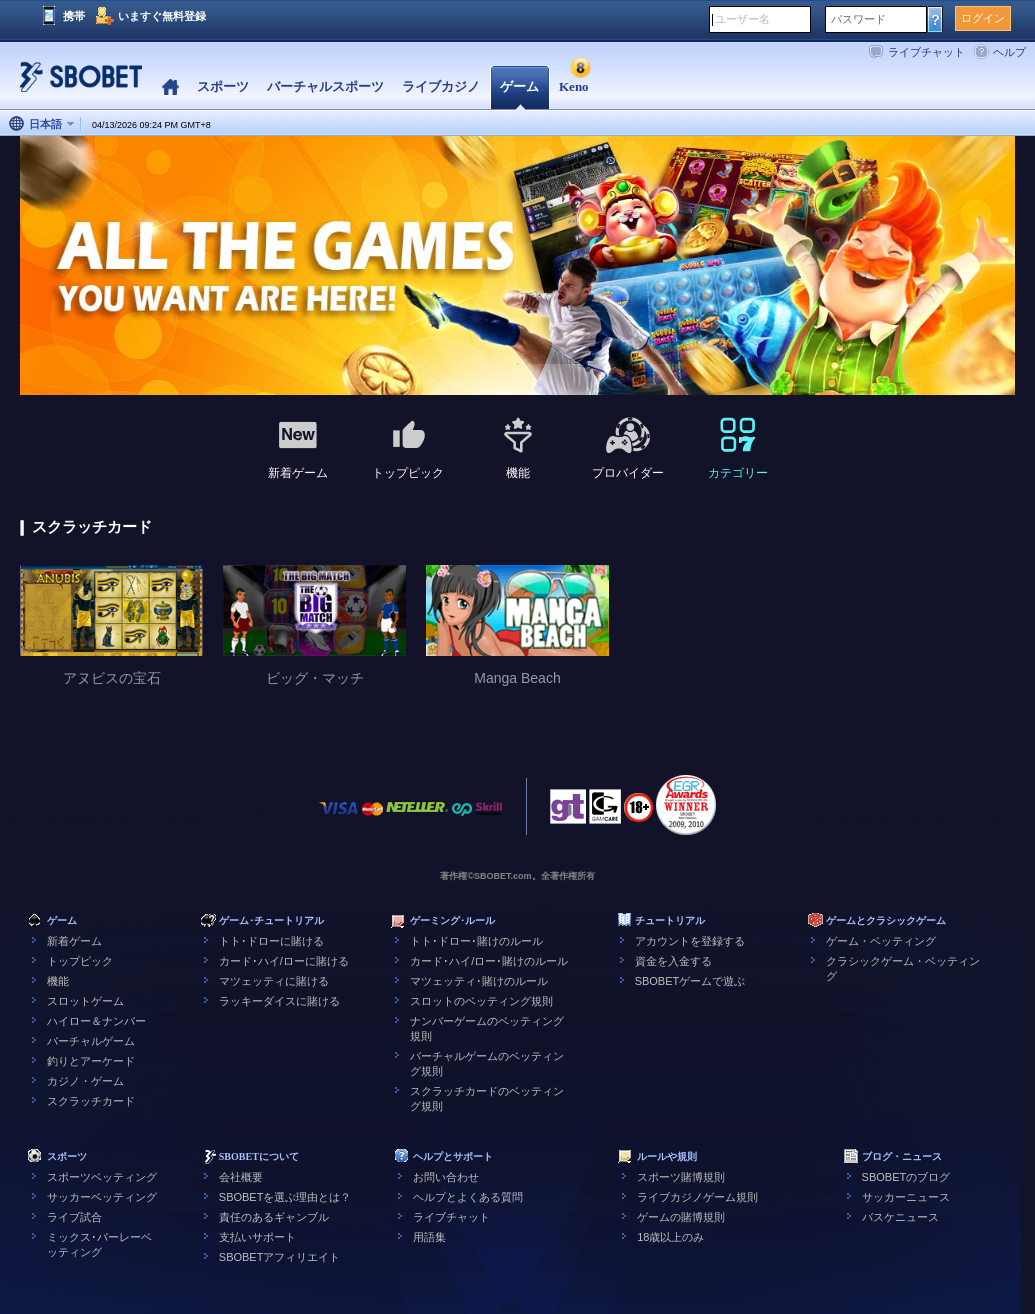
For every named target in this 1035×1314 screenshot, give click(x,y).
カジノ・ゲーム (85, 1081)
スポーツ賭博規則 (681, 1177)
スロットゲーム (85, 1001)
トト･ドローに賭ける (271, 941)
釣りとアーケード (91, 1061)
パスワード (858, 19)
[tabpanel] (517, 266)
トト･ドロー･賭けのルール (476, 941)
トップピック (80, 961)
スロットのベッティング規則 (481, 1001)
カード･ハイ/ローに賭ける (284, 961)
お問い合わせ (446, 1177)
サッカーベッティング (102, 1197)
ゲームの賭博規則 (681, 1217)
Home (170, 87)
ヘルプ (1009, 52)
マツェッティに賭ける (274, 981)
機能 (58, 981)
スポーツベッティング (102, 1177)
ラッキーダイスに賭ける (279, 1001)
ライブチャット (926, 52)
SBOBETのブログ (906, 1177)
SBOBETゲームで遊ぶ (690, 981)
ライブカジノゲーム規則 (697, 1197)
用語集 (429, 1237)
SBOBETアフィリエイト (280, 1257)
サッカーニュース (906, 1197)
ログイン (983, 18)
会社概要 (241, 1177)
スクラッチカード (91, 1101)
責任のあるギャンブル (274, 1217)
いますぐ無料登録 (162, 16)
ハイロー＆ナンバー (96, 1021)
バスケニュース (900, 1217)
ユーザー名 (742, 19)
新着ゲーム (74, 941)
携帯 (74, 16)
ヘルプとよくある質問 (468, 1197)
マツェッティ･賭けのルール (479, 981)
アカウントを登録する (690, 941)
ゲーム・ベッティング (881, 941)
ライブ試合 (74, 1217)
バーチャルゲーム (91, 1041)
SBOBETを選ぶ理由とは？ (285, 1197)
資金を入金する (673, 961)
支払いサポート (257, 1237)
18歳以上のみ (670, 1237)
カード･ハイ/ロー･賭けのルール (489, 961)
